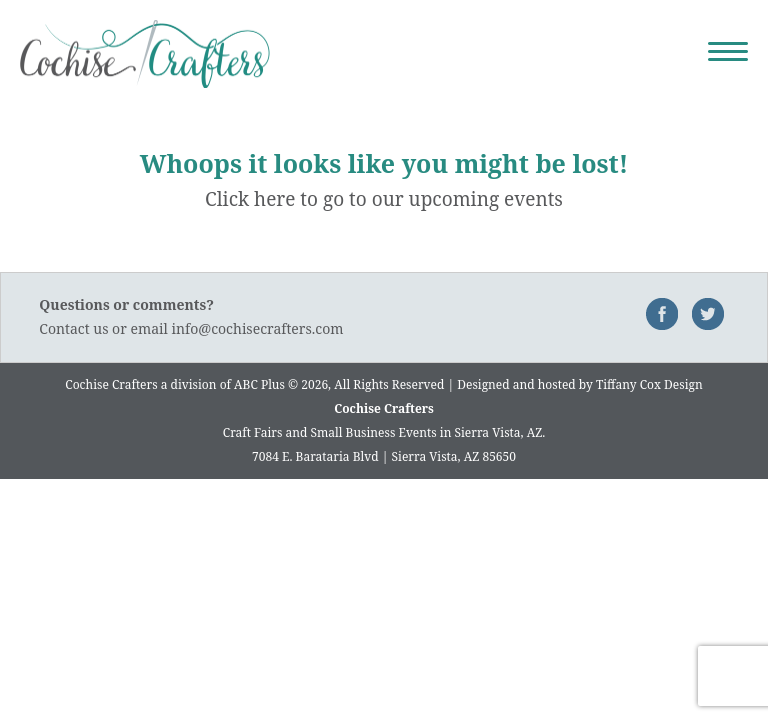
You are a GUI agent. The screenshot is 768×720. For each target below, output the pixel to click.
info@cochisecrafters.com (258, 328)
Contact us (73, 328)
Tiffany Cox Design (649, 384)
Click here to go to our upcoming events (384, 199)
